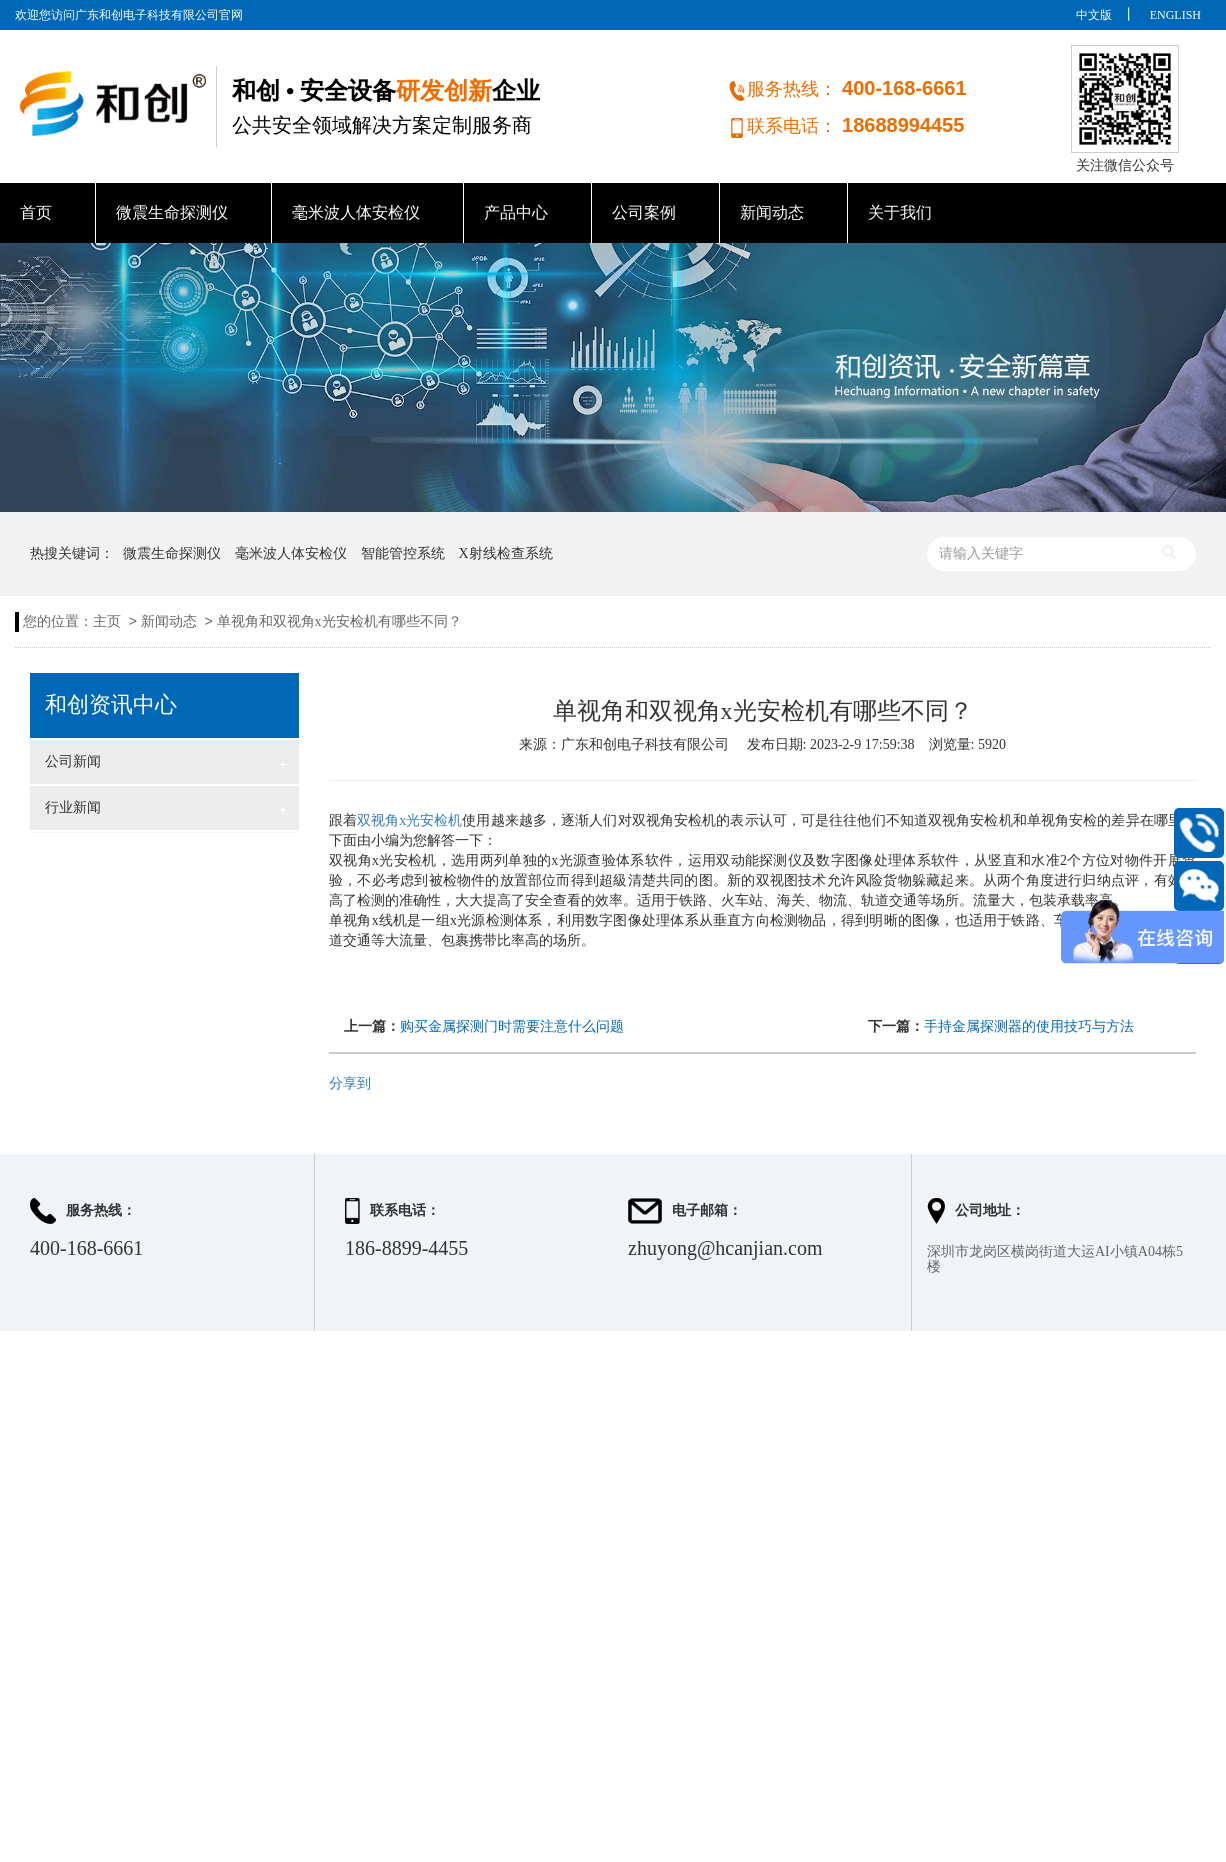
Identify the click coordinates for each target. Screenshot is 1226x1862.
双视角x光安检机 (409, 820)
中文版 (1094, 15)
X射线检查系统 (506, 553)
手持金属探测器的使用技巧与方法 (1029, 1026)
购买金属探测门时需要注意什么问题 (512, 1026)
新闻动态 (772, 212)
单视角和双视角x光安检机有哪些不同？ (339, 621)
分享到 (350, 1083)
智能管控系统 (403, 553)
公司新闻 (166, 764)
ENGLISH (1175, 15)
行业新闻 (166, 810)
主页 (107, 621)
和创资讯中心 (111, 705)
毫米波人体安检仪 (356, 212)
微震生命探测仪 (172, 212)
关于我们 (900, 212)
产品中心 (516, 212)
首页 (36, 212)
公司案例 (644, 212)
